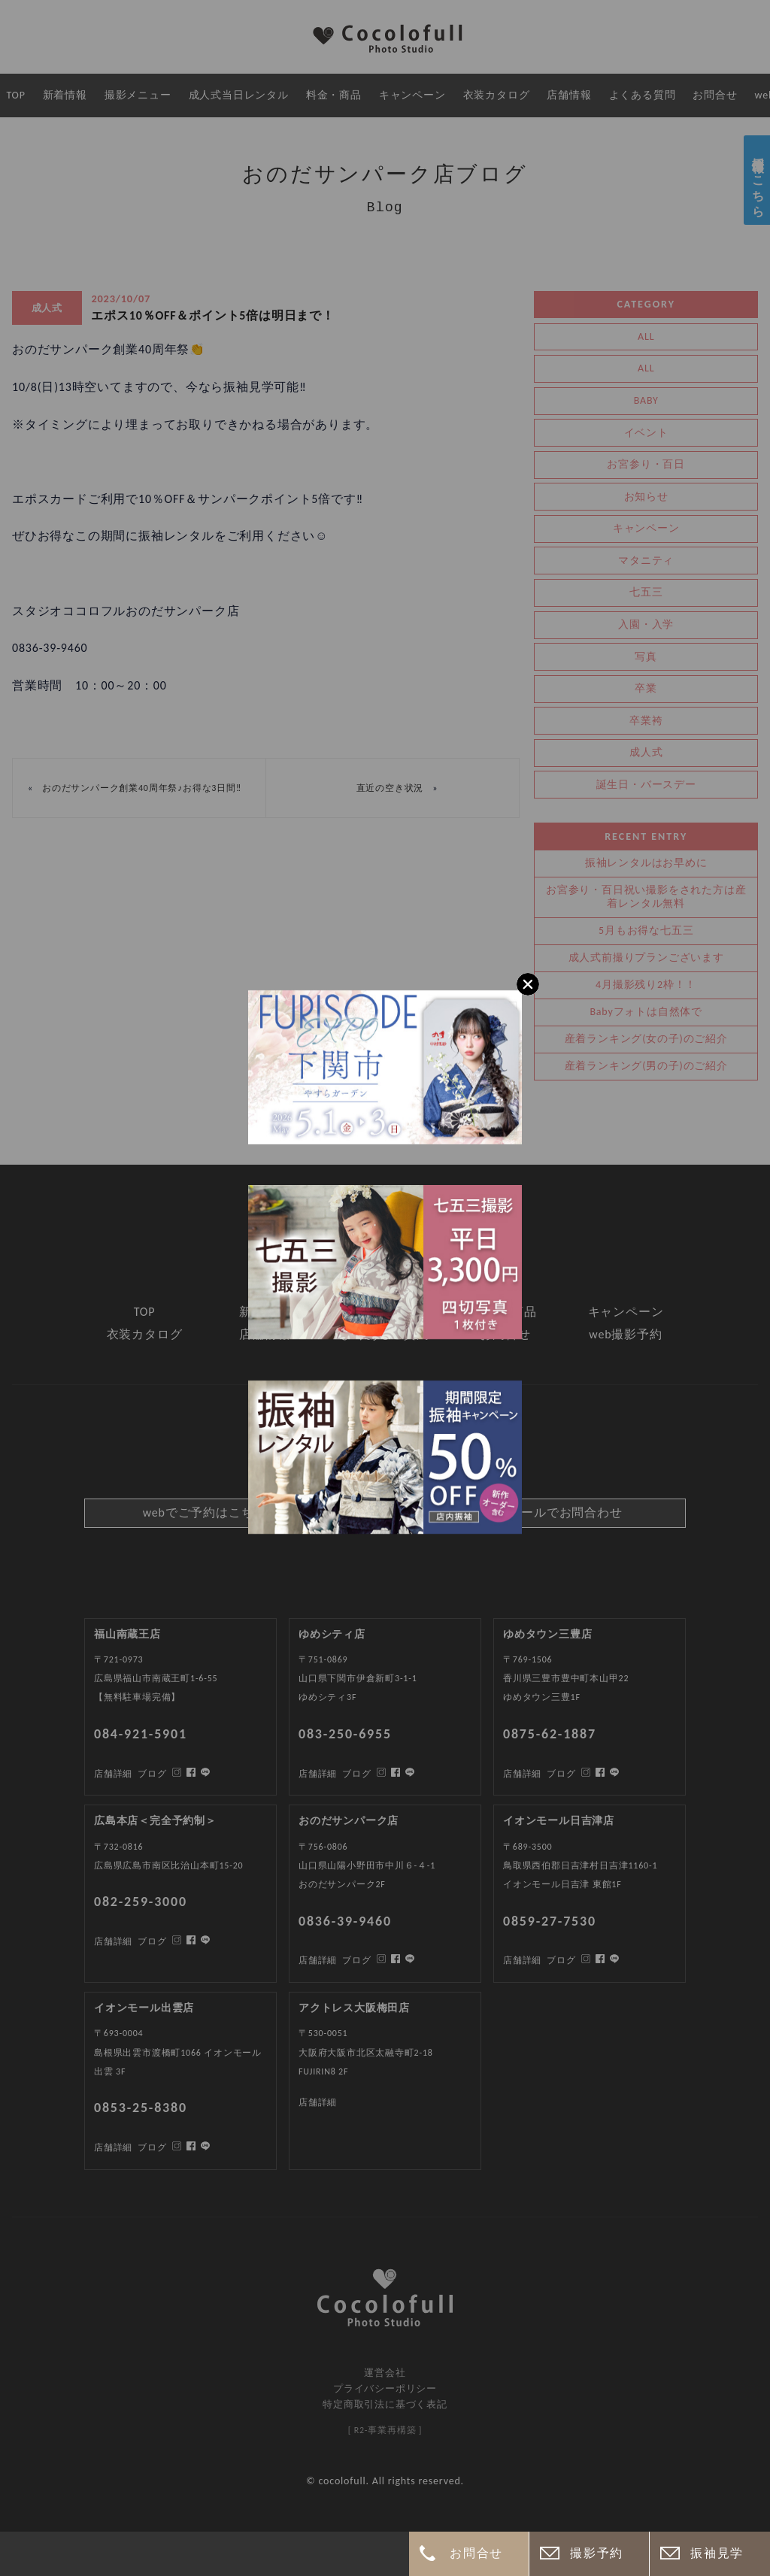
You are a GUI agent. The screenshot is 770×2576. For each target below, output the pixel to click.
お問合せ (476, 2553)
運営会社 (384, 2372)
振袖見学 (716, 2553)
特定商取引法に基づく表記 (385, 2404)
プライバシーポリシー (385, 2388)
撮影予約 (596, 2553)
